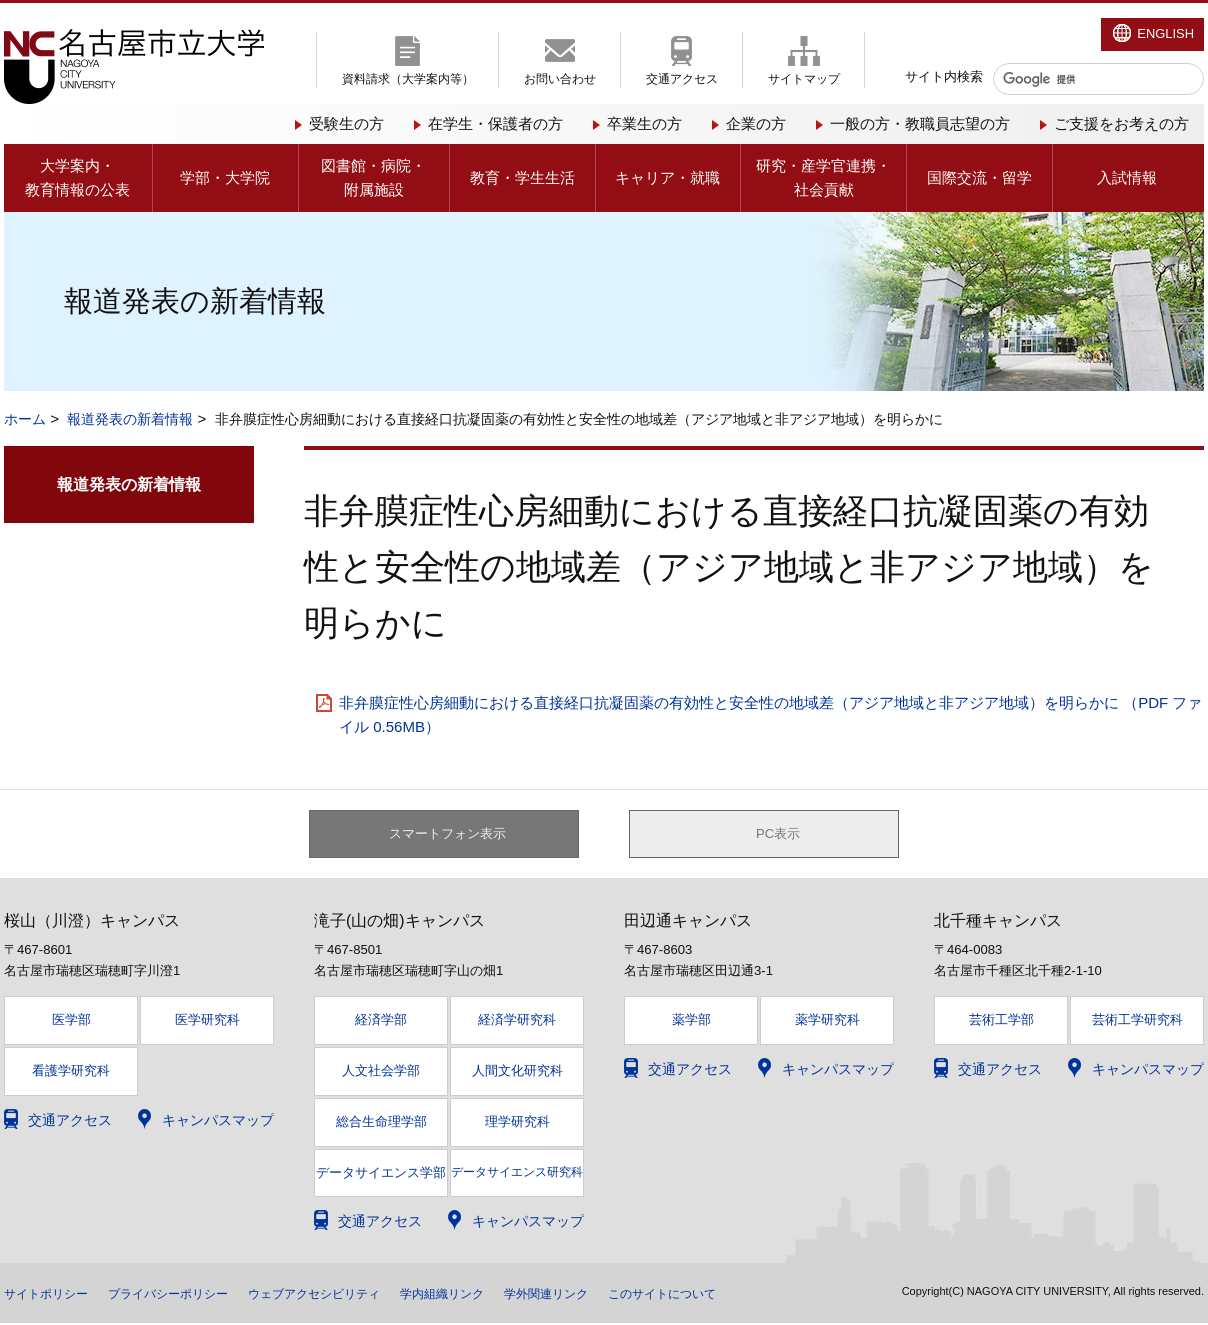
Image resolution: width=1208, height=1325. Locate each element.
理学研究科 (517, 1124)
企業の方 (756, 123)
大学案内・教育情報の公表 (77, 177)
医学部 (71, 1022)
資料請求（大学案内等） (408, 79)
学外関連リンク (623, 1295)
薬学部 (691, 1022)
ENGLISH (1165, 33)
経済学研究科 (517, 1022)
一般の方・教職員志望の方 (920, 123)
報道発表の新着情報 (130, 419)
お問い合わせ (560, 79)
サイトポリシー (53, 1295)
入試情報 (1127, 177)
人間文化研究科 (517, 1073)
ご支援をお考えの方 (1121, 123)
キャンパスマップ (218, 1123)
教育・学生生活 (522, 177)
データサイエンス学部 (381, 1175)
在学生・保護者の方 (495, 123)
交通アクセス (682, 79)
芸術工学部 (1001, 1022)
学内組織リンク (505, 1295)
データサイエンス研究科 (517, 1174)
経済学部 (381, 1022)
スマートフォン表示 (455, 835)
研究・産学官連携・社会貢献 (823, 177)
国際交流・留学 (979, 177)
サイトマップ (804, 79)
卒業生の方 (644, 123)
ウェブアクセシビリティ (359, 1295)
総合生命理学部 (381, 1124)
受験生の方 (346, 123)
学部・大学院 (225, 177)
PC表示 (778, 835)
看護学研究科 (71, 1073)
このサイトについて (755, 1295)
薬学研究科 (827, 1022)
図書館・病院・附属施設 (373, 177)
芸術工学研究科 (1137, 1022)
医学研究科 (207, 1022)
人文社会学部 (381, 1073)
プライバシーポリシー (192, 1295)
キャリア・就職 (667, 177)
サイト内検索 (944, 76)
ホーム (25, 419)
